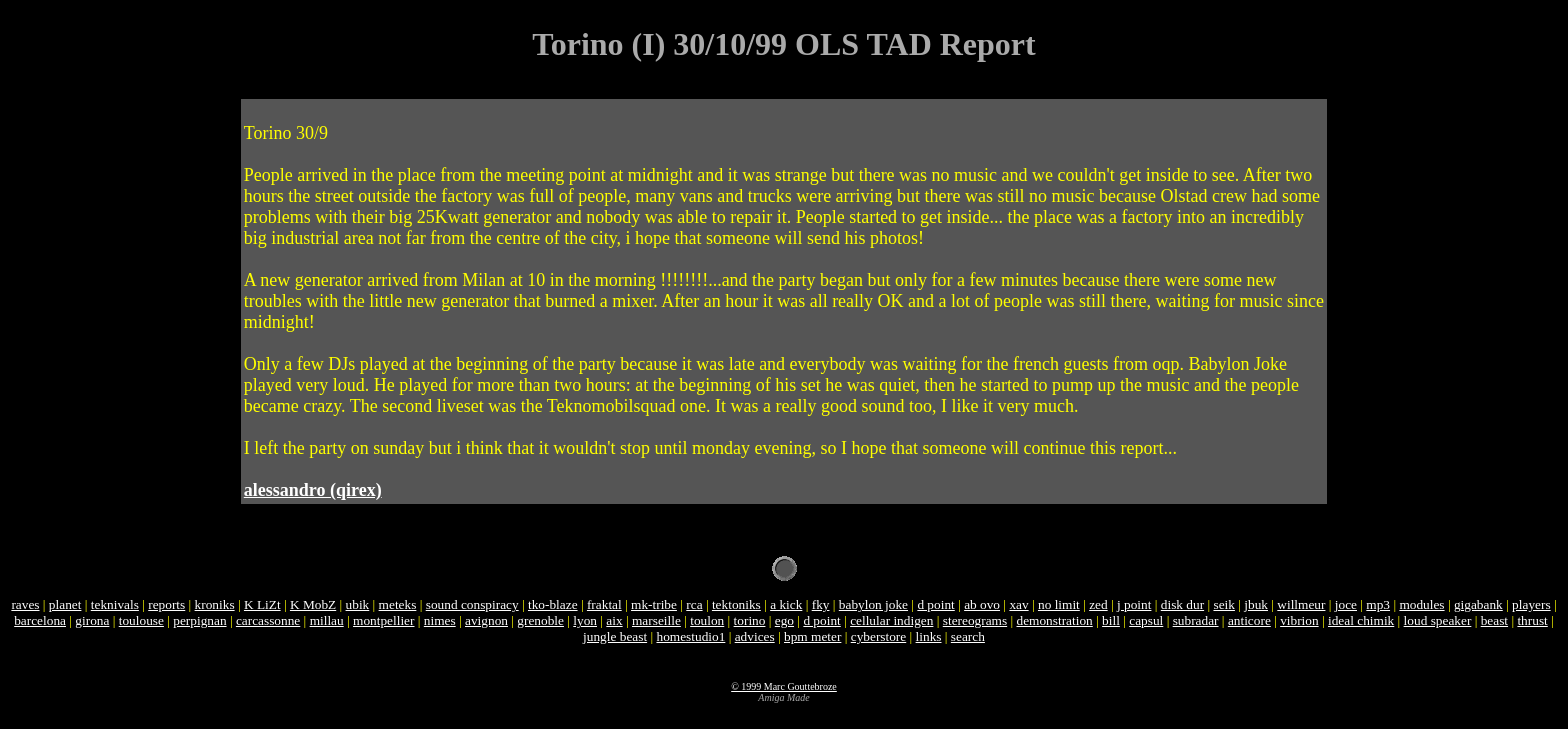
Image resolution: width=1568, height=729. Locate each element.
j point (1134, 604)
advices (755, 636)
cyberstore (879, 636)
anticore (1249, 620)
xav (1018, 604)
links (929, 636)
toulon (707, 620)
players (1531, 604)
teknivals (115, 604)
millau (327, 620)
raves (25, 604)
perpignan (199, 620)
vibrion (1299, 620)
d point (935, 604)
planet (65, 604)
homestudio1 (690, 636)
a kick (786, 604)
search (968, 636)
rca (694, 604)
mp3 (1378, 604)
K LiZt (262, 604)
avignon (486, 620)
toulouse (141, 620)
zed (1098, 604)
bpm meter (812, 636)
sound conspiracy (472, 604)
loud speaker (1438, 620)
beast (1494, 620)
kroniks (215, 604)
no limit (1059, 604)
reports (166, 604)
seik (1223, 604)
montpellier (383, 620)
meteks (398, 604)
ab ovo (982, 604)
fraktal (604, 604)
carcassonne (268, 620)
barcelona (40, 620)
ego (784, 620)
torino (750, 620)
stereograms (975, 620)
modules (1421, 604)
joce (1346, 604)
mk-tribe (654, 604)
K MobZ (313, 604)
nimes (440, 620)
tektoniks (736, 604)
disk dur (1182, 604)
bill (1111, 620)
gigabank (1478, 604)
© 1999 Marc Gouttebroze (784, 686)
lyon (585, 620)
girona (92, 620)
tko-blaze (553, 604)
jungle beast (615, 636)
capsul (1146, 620)
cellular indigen (891, 620)
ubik (358, 604)
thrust (1532, 620)
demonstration (1055, 620)
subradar (1196, 620)
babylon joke (873, 604)
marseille (656, 620)
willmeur (1301, 604)
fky (821, 604)
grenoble (540, 620)
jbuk (1256, 604)
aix (614, 620)
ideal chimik (1361, 620)
